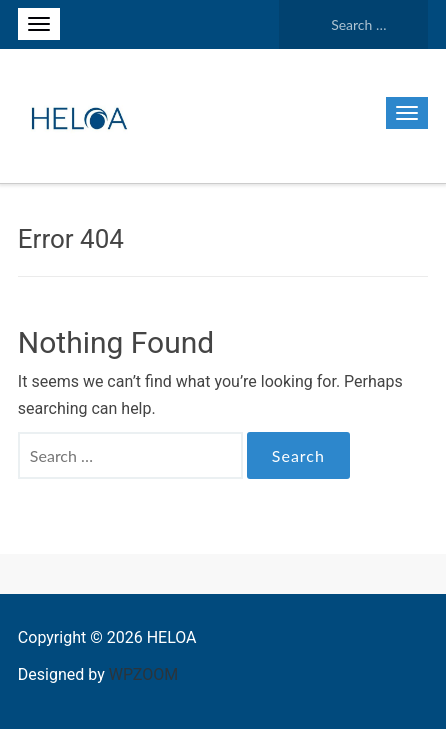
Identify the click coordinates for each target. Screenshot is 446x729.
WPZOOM (143, 674)
